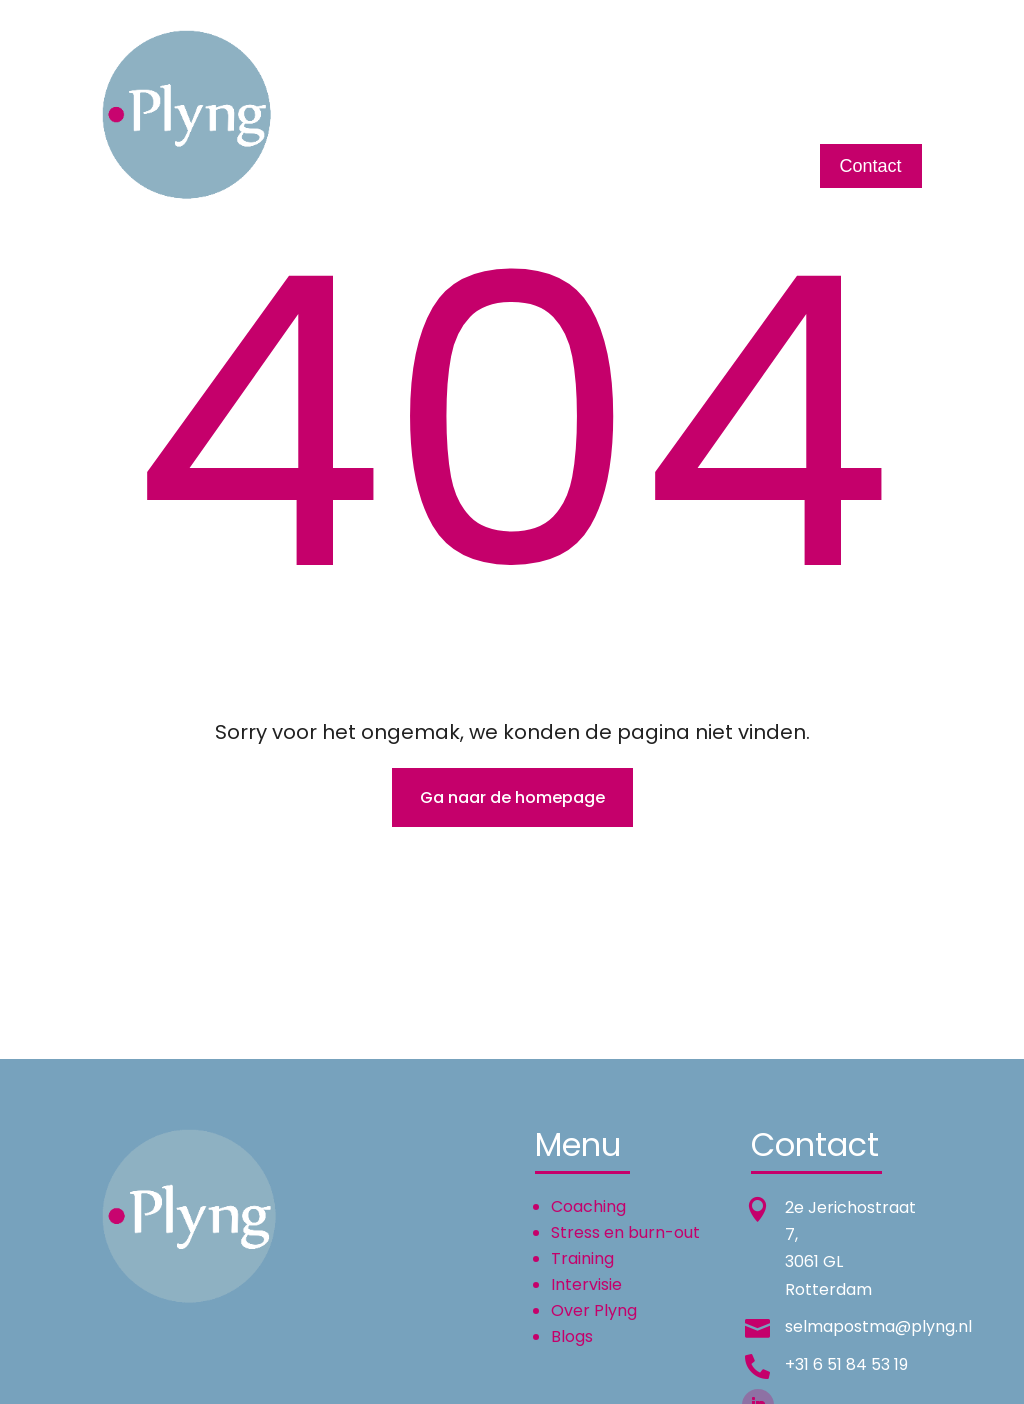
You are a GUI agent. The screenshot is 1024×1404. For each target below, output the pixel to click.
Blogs (899, 81)
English (825, 81)
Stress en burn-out (625, 1232)
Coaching (424, 81)
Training (536, 81)
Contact (871, 166)
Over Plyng (728, 81)
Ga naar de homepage (512, 797)
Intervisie (626, 81)
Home (340, 81)
